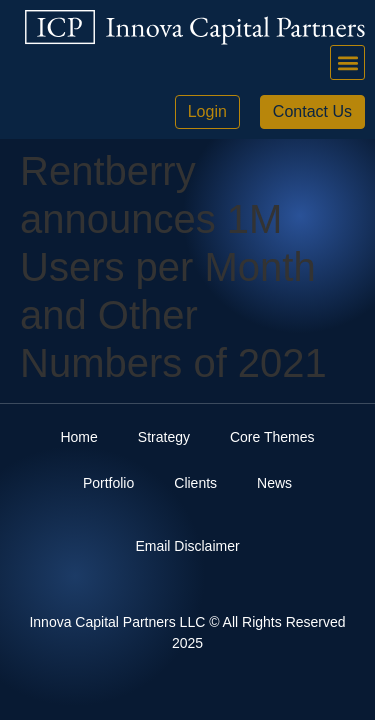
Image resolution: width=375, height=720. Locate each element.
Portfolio (108, 483)
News (274, 483)
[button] (347, 62)
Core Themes (272, 437)
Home (78, 437)
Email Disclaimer (187, 546)
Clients (195, 483)
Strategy (164, 437)
